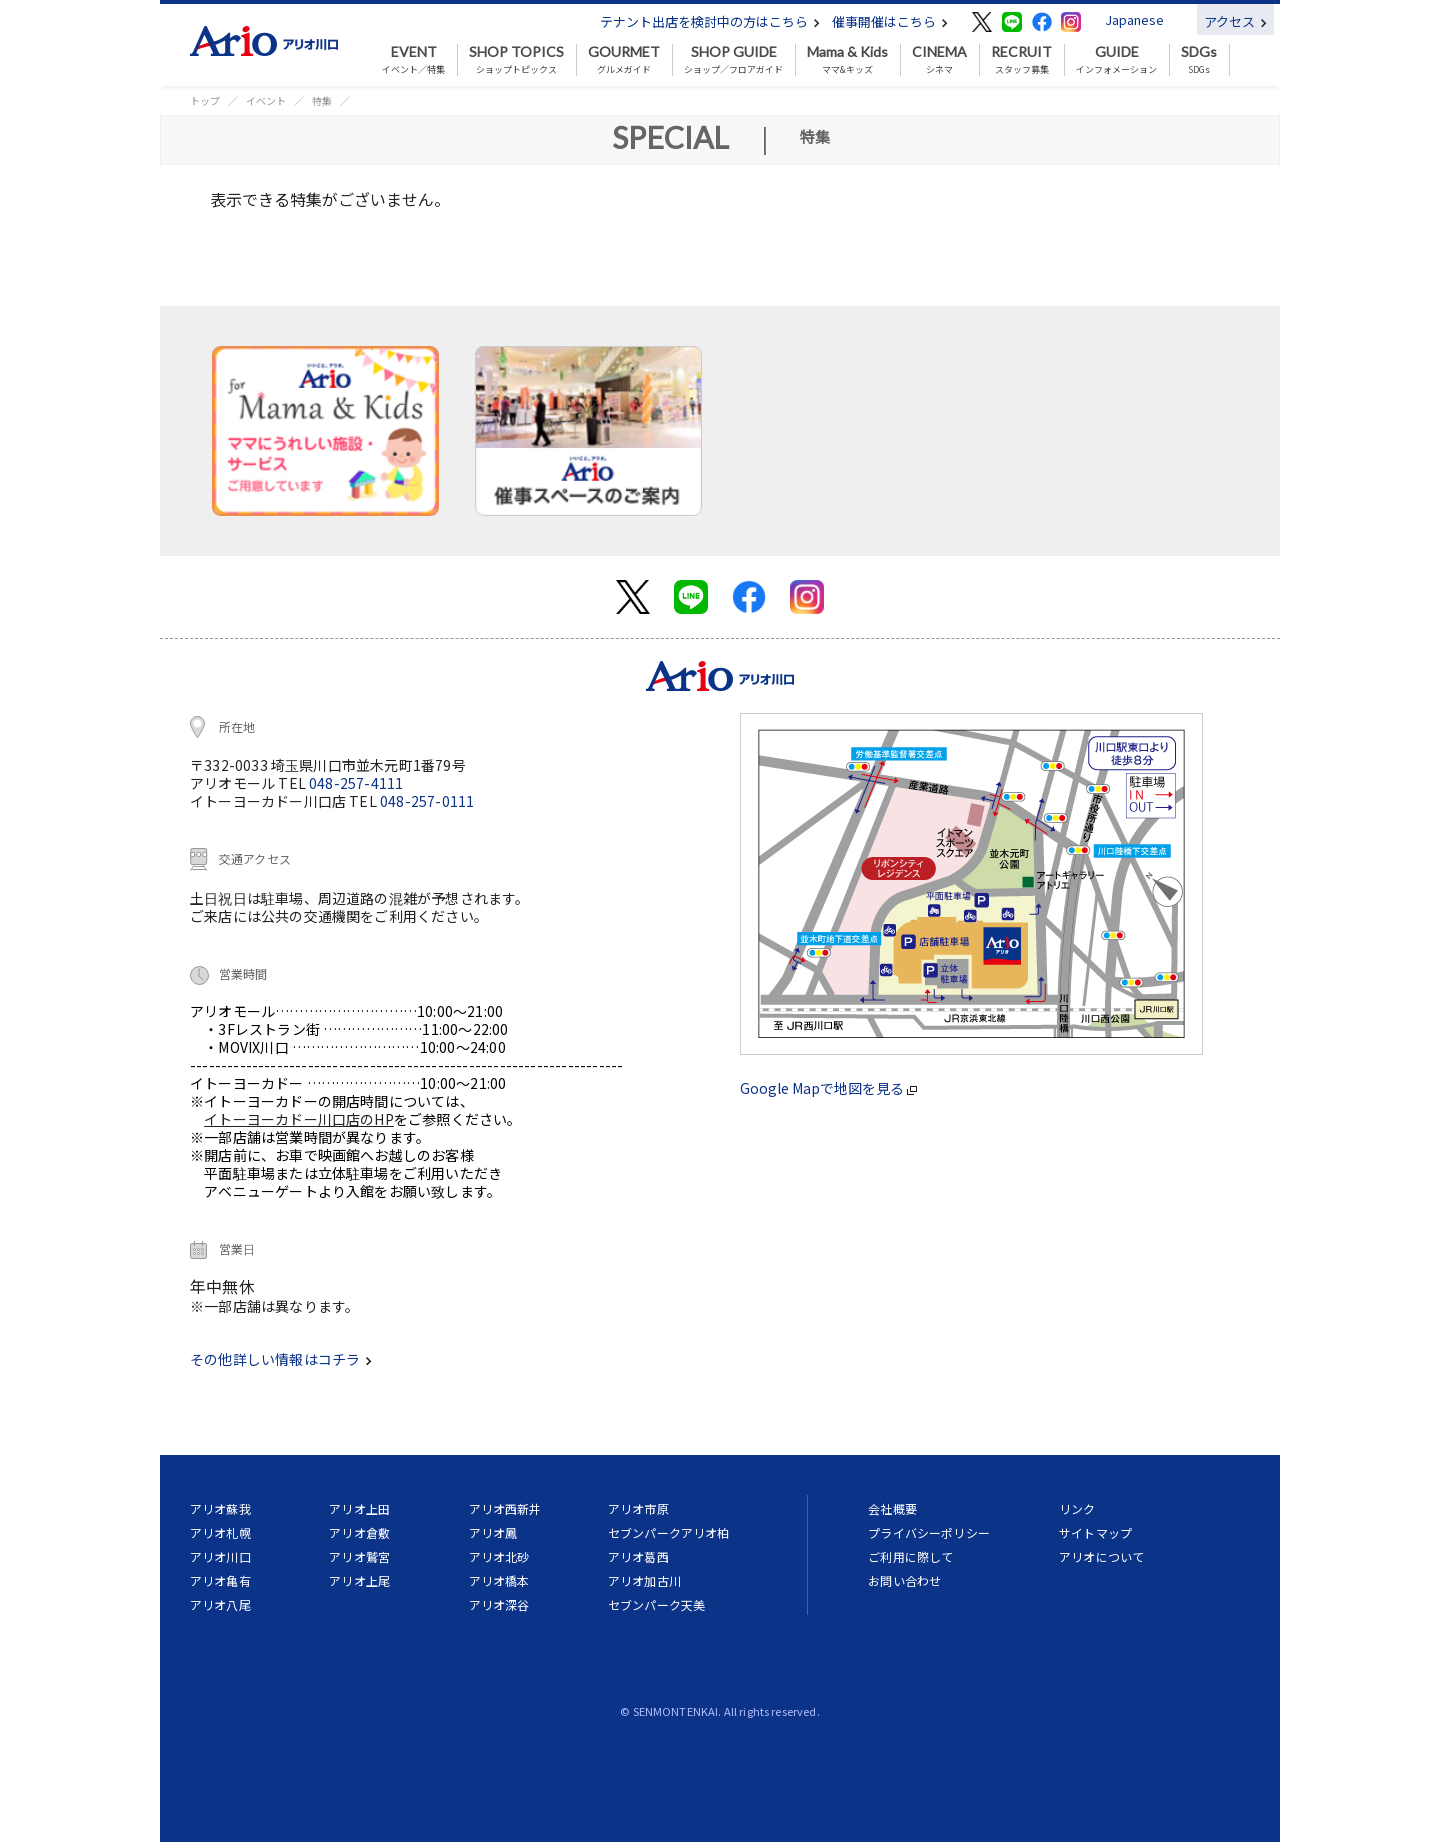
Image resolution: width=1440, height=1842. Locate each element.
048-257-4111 (356, 783)
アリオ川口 (220, 1556)
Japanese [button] (1134, 19)
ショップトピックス (516, 60)
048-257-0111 (427, 801)
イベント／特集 (413, 60)
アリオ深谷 (499, 1604)
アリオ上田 (359, 1508)
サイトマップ (1095, 1532)
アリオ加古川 (644, 1580)
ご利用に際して (910, 1556)
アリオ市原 (638, 1508)
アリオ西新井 (505, 1508)
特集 (322, 100)
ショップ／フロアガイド (733, 60)
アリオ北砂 (499, 1556)
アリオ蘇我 (220, 1508)
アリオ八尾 (220, 1604)
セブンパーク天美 (656, 1604)
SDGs (1199, 60)
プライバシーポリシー (929, 1532)
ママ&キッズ (847, 60)
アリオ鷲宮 (359, 1556)
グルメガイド (624, 60)
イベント (266, 100)
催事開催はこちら (890, 21)
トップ (205, 100)
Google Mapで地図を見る (828, 1088)
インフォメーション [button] (1116, 60)
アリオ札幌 (220, 1532)
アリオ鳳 (493, 1532)
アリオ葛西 (638, 1556)
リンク (1077, 1508)
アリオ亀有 (220, 1580)
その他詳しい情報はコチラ (281, 1359)
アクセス (1235, 21)
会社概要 (892, 1508)
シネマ (939, 60)
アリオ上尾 (359, 1580)
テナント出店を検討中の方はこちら (710, 21)
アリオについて (1101, 1556)
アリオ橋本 (499, 1580)
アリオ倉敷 (359, 1532)
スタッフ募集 (1021, 60)
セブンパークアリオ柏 (669, 1532)
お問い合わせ (904, 1580)
